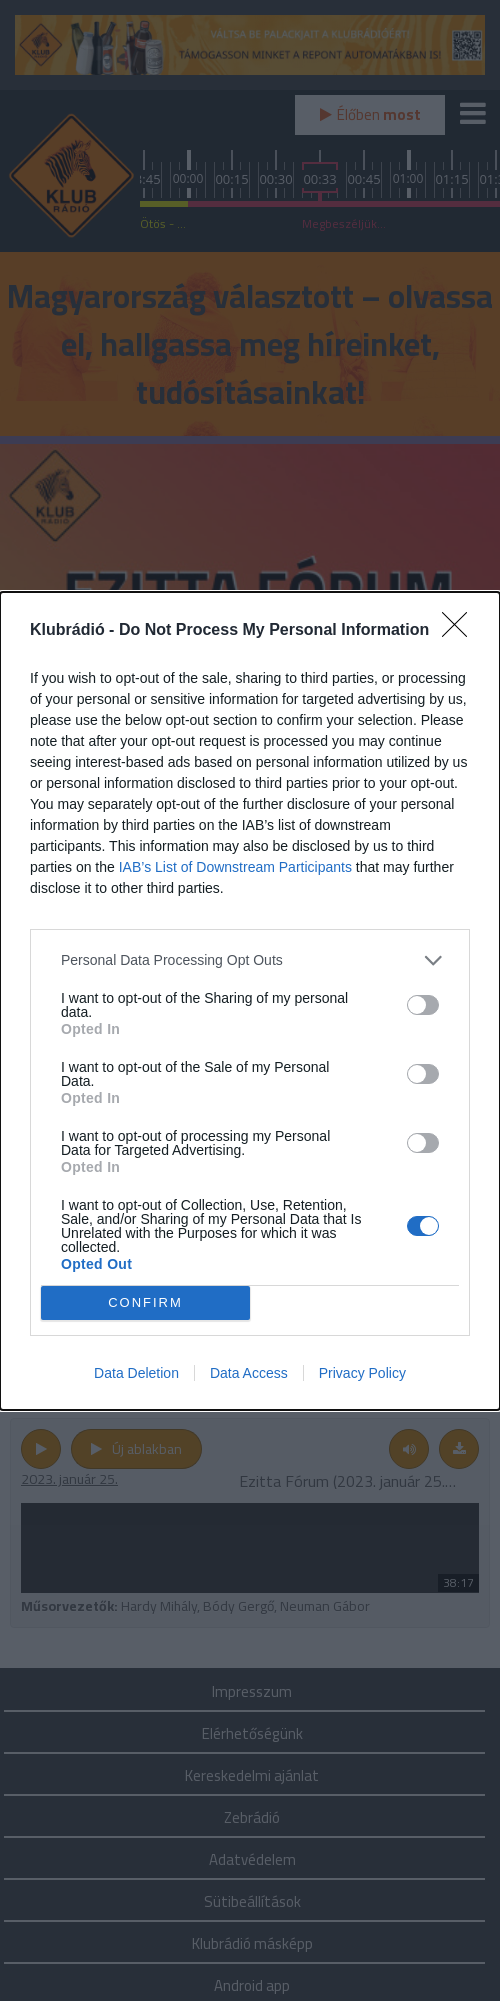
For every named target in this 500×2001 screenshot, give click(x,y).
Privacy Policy (362, 1373)
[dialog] (250, 1001)
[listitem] (250, 960)
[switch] (423, 1005)
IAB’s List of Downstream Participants (235, 867)
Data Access (249, 1373)
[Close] (461, 631)
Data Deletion (136, 1373)
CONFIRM (145, 1301)
